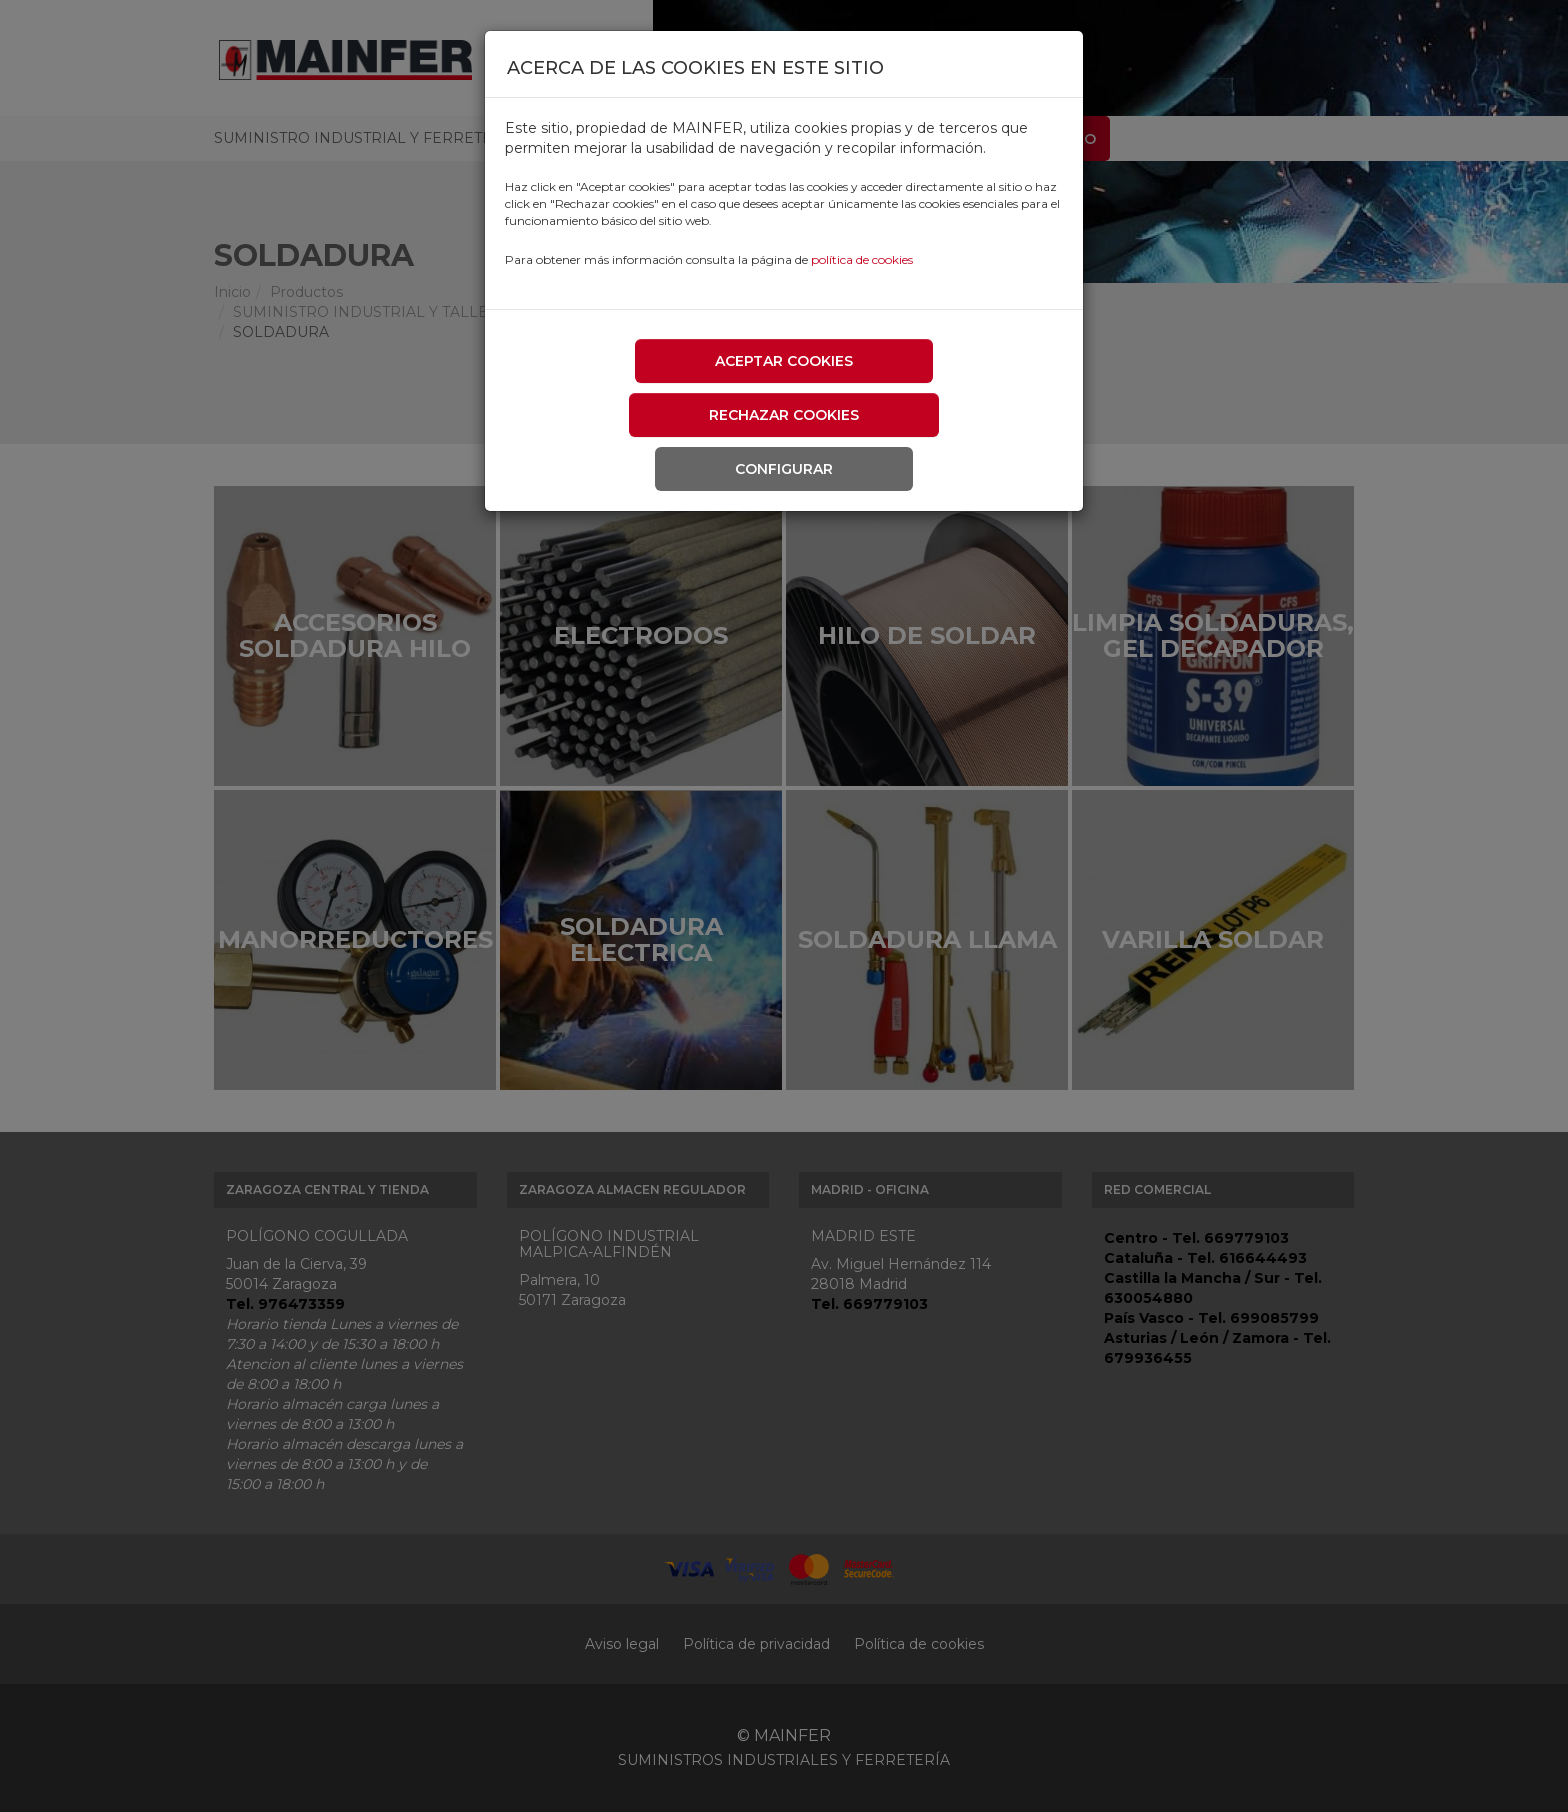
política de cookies (862, 259)
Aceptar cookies (784, 361)
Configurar (784, 469)
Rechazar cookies (784, 415)
